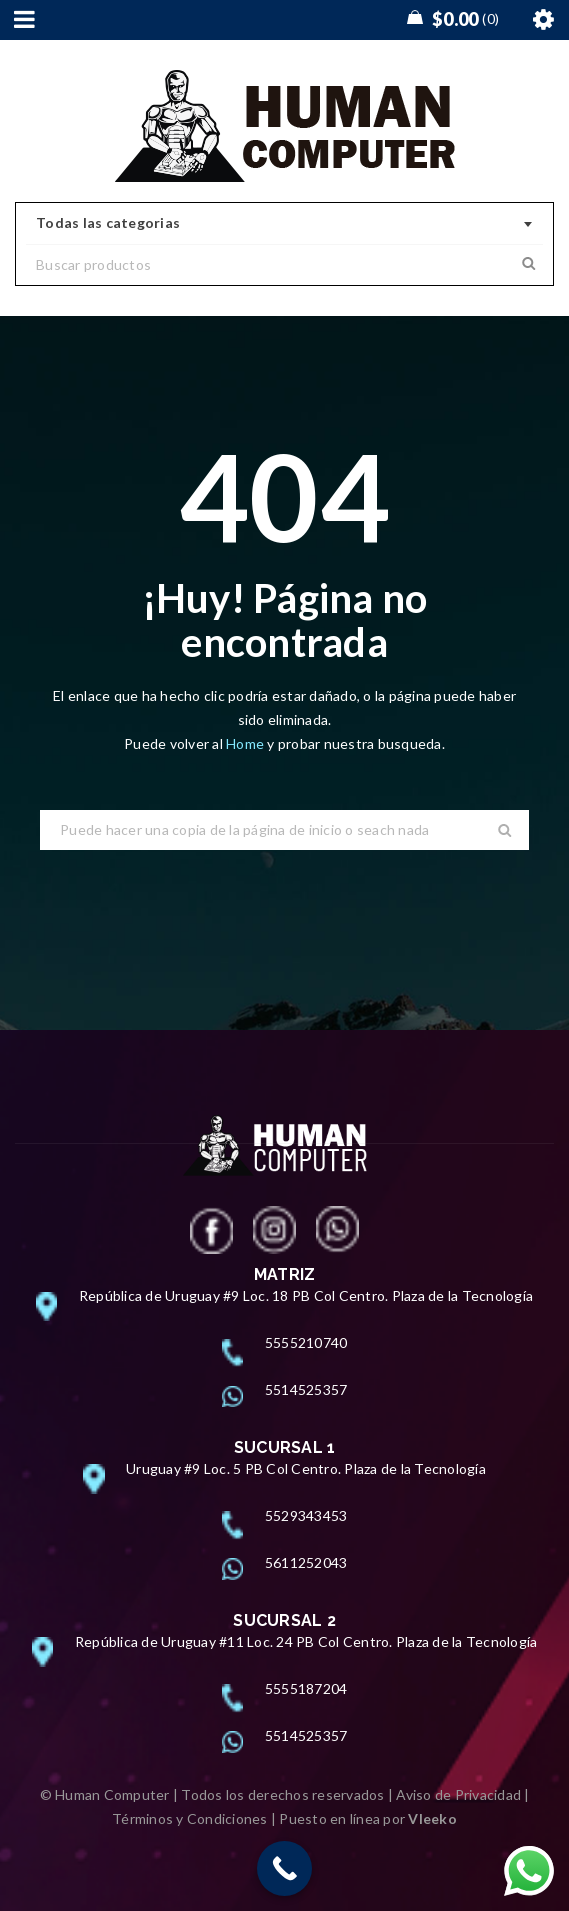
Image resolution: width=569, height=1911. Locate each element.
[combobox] (284, 224)
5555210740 (306, 1342)
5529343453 (306, 1515)
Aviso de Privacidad (458, 1794)
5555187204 (306, 1688)
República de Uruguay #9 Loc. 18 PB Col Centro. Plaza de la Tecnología (306, 1295)
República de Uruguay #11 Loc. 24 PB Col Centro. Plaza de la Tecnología (306, 1641)
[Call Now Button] (284, 1868)
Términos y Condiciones (190, 1818)
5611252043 (306, 1562)
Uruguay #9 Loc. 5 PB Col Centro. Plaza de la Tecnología (306, 1468)
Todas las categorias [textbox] (108, 222)
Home (246, 743)
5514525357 (306, 1389)
